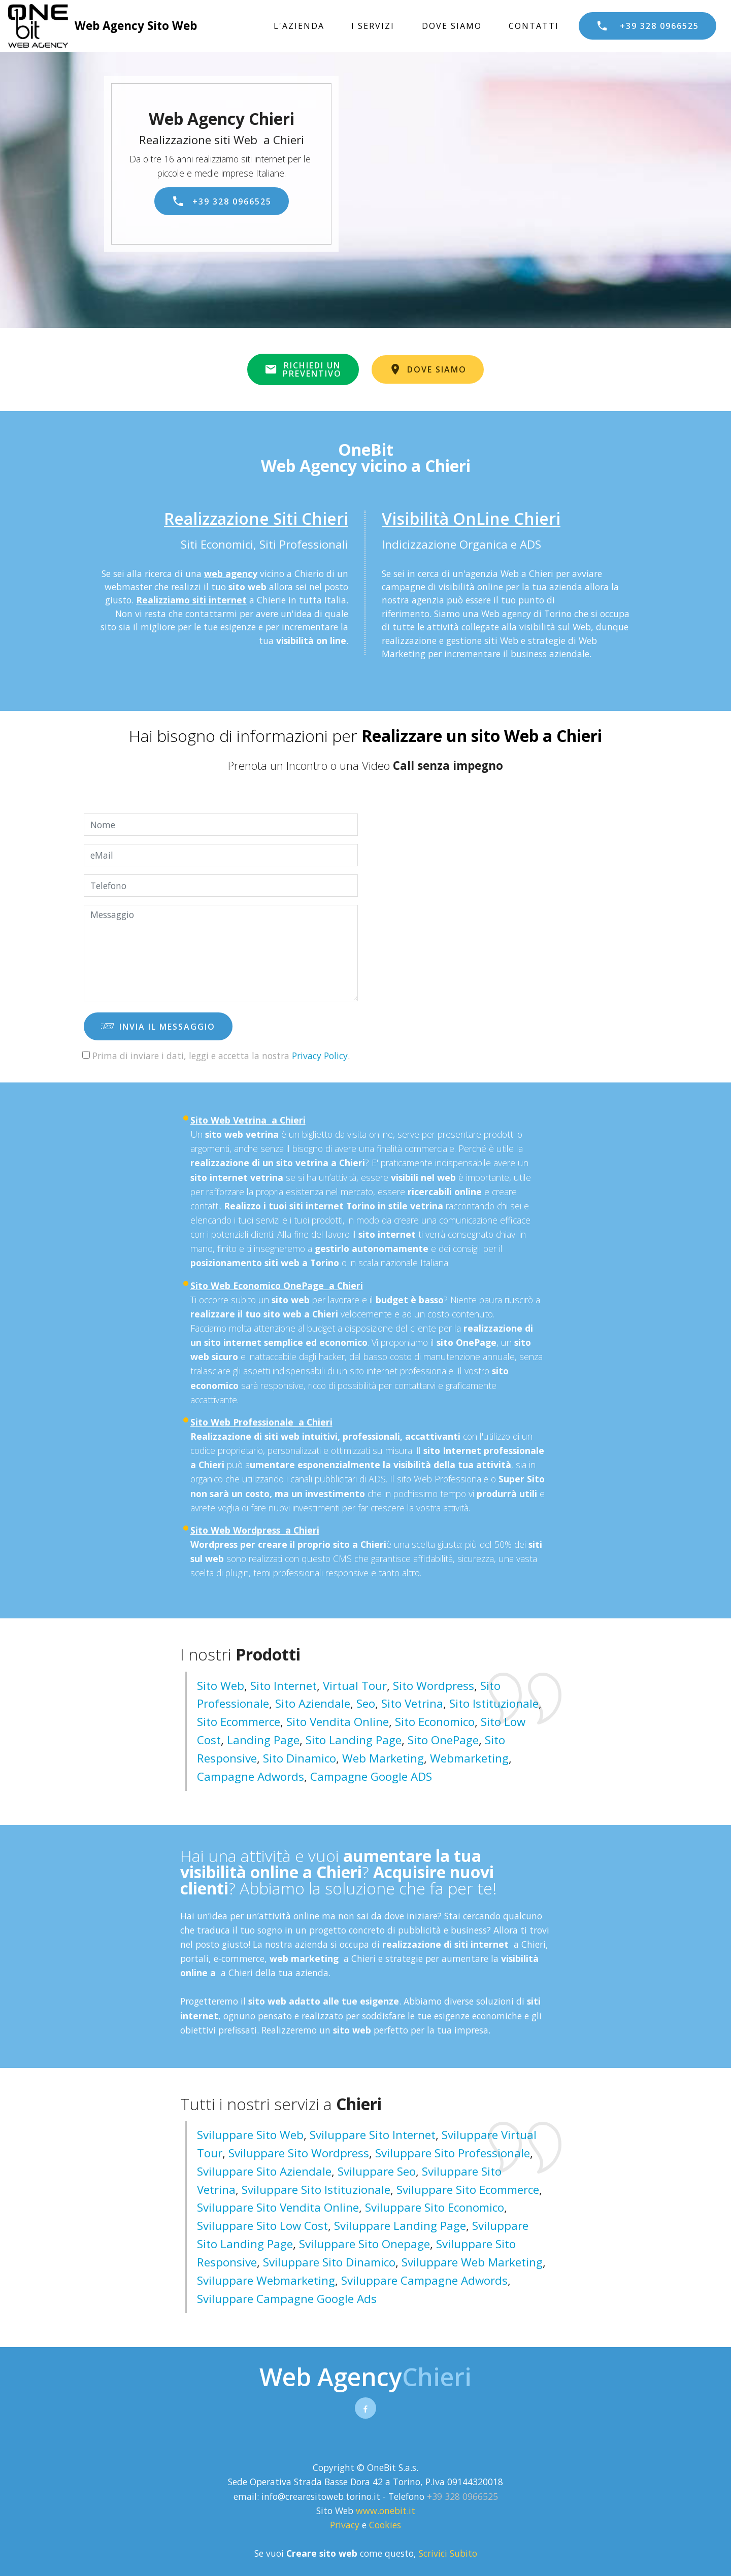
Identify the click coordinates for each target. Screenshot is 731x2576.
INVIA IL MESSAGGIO (158, 1026)
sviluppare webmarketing (266, 2280)
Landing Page (263, 1740)
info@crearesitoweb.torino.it (320, 2496)
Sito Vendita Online (337, 1722)
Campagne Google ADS (371, 1776)
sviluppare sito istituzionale (316, 2189)
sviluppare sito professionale (452, 2153)
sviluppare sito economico (434, 2207)
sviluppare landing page (400, 2225)
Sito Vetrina (412, 1703)
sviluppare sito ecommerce (467, 2189)
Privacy (346, 2525)
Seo (365, 1703)
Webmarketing (469, 1758)
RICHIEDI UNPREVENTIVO (303, 369)
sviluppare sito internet (373, 2135)
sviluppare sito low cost (262, 2225)
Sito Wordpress (433, 1685)
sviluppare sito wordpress (298, 2153)
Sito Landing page (354, 1740)
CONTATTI (534, 25)
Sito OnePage (443, 1740)
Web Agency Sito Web (136, 25)
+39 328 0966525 (647, 26)
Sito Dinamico (299, 1758)
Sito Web (220, 1685)
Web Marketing (383, 1758)
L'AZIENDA (299, 25)
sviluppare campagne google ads (287, 2299)
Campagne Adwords (250, 1776)
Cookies (385, 2525)
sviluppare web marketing (472, 2262)
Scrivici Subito (448, 2553)
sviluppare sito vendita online (278, 2207)
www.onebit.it (385, 2510)
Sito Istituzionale (494, 1703)
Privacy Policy (320, 1055)
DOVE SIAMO (452, 25)
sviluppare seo (377, 2171)
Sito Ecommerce (238, 1722)
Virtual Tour (355, 1685)
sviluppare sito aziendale (264, 2171)
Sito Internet (283, 1685)
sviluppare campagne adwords (424, 2280)
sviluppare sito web (250, 2135)
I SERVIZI (372, 25)
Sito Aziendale (312, 1703)
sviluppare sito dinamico (329, 2262)
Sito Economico (435, 1722)
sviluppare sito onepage (364, 2244)
